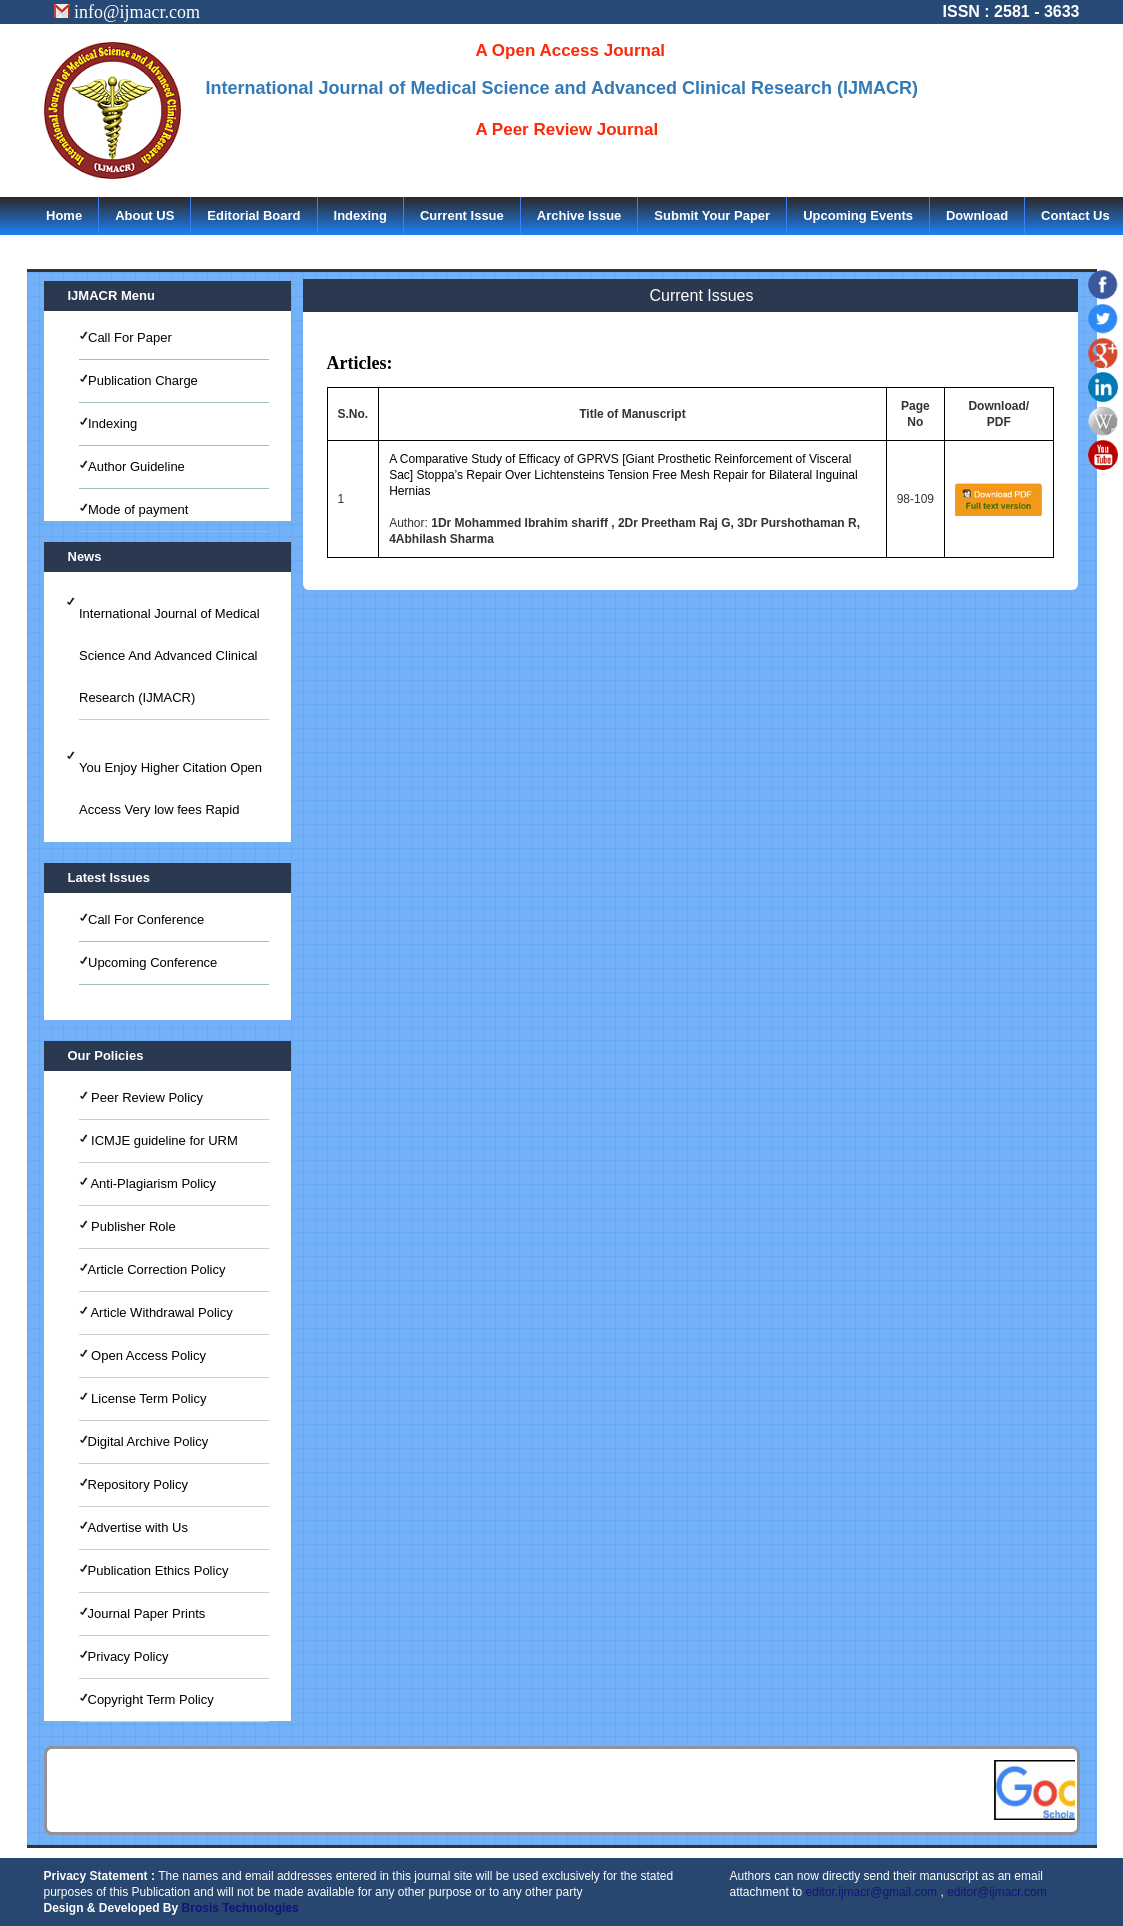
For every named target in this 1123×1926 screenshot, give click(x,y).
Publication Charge (143, 380)
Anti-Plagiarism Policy (152, 1183)
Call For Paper (130, 337)
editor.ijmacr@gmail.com (872, 1892)
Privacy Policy (128, 1656)
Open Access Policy (147, 1355)
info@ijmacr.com (127, 12)
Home (64, 215)
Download (977, 215)
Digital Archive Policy (148, 1441)
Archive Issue (579, 215)
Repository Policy (138, 1484)
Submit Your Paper (712, 215)
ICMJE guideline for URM (163, 1140)
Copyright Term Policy (151, 1699)
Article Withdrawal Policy (160, 1312)
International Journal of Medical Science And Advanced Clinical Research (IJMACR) (169, 655)
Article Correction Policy (157, 1269)
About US (144, 215)
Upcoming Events (858, 215)
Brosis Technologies (240, 1908)
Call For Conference (146, 919)
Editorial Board (253, 215)
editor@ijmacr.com (997, 1892)
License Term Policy (147, 1398)
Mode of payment (138, 509)
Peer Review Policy (146, 1097)
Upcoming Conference (152, 962)
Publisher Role (132, 1226)
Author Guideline (136, 466)
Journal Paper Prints (147, 1613)
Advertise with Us (138, 1527)
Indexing (360, 215)
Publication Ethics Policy (158, 1570)
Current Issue (462, 215)
